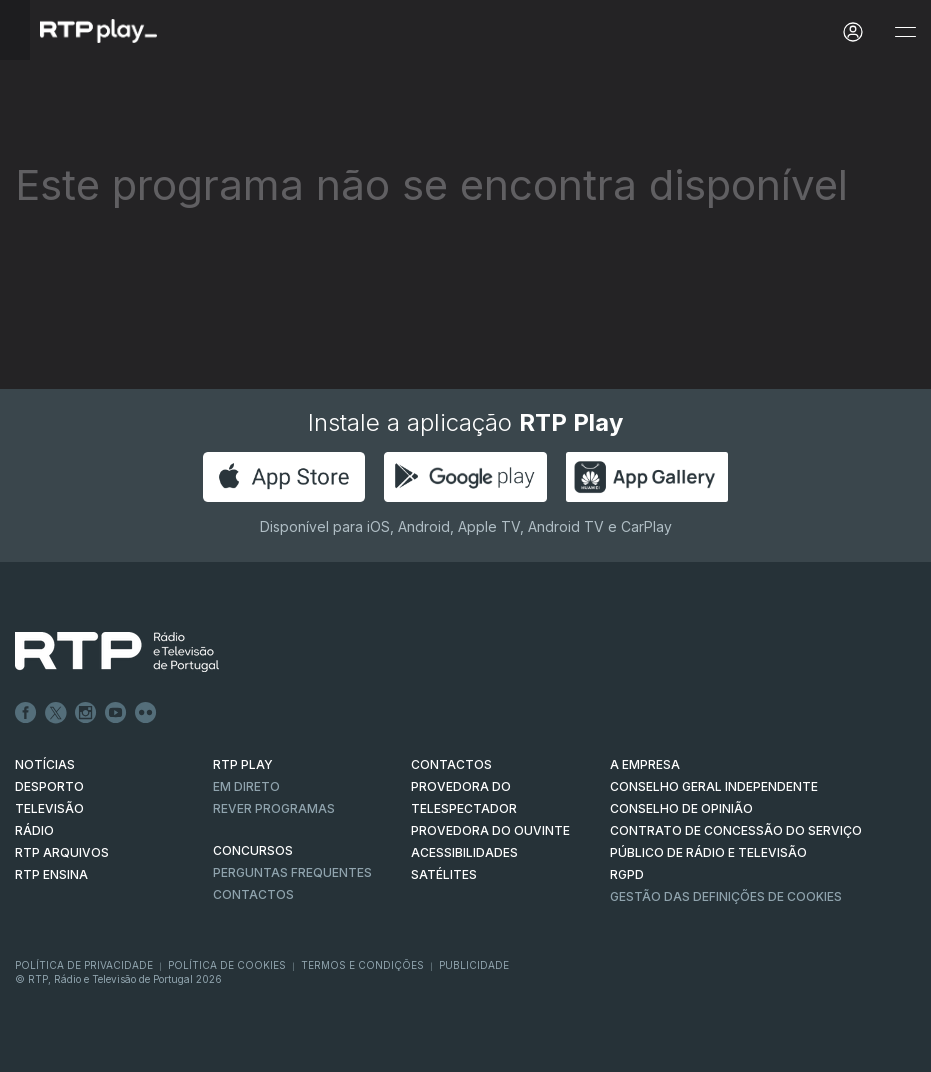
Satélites (444, 874)
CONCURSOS (253, 850)
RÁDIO (34, 830)
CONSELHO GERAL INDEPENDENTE (714, 786)
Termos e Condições (362, 965)
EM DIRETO (246, 786)
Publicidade (474, 965)
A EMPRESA (645, 764)
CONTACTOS (451, 764)
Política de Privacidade (84, 965)
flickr (146, 713)
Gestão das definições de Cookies (726, 896)
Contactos (253, 894)
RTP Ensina (51, 874)
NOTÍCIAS (45, 764)
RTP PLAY (243, 764)
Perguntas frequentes (292, 872)
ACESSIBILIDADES (464, 852)
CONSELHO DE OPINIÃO (681, 808)
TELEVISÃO (49, 808)
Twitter (56, 713)
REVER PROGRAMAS (274, 808)
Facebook (26, 713)
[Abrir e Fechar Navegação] (905, 32)
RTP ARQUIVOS (62, 852)
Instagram (86, 713)
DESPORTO (49, 786)
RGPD (627, 874)
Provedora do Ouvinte (490, 830)
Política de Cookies (227, 965)
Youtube (116, 713)
